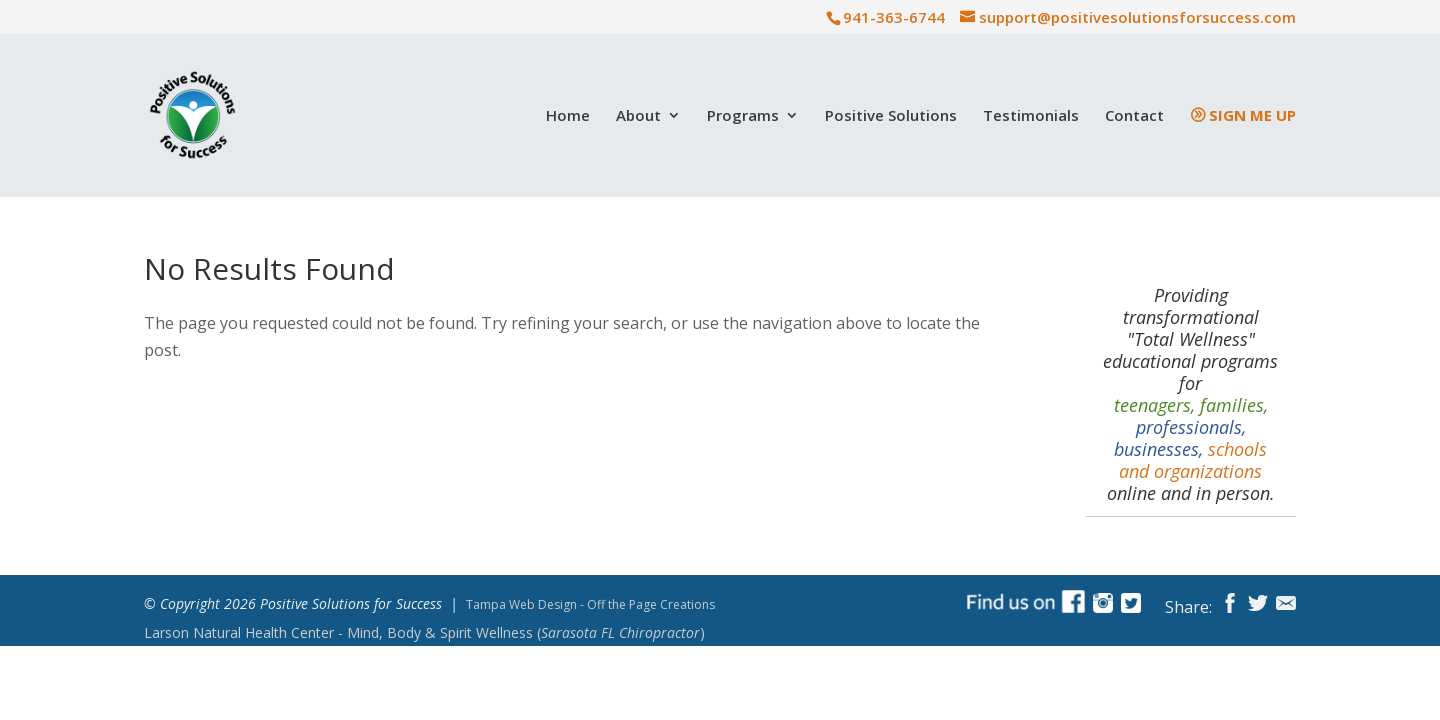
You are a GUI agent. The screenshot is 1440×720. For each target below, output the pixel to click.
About (638, 116)
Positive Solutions (891, 116)
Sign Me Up (1252, 116)
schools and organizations (1193, 460)
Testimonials (1031, 116)
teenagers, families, (1191, 405)
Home (568, 116)
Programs (743, 116)
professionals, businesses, (1180, 438)
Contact (1134, 116)
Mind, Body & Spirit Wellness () (424, 633)
